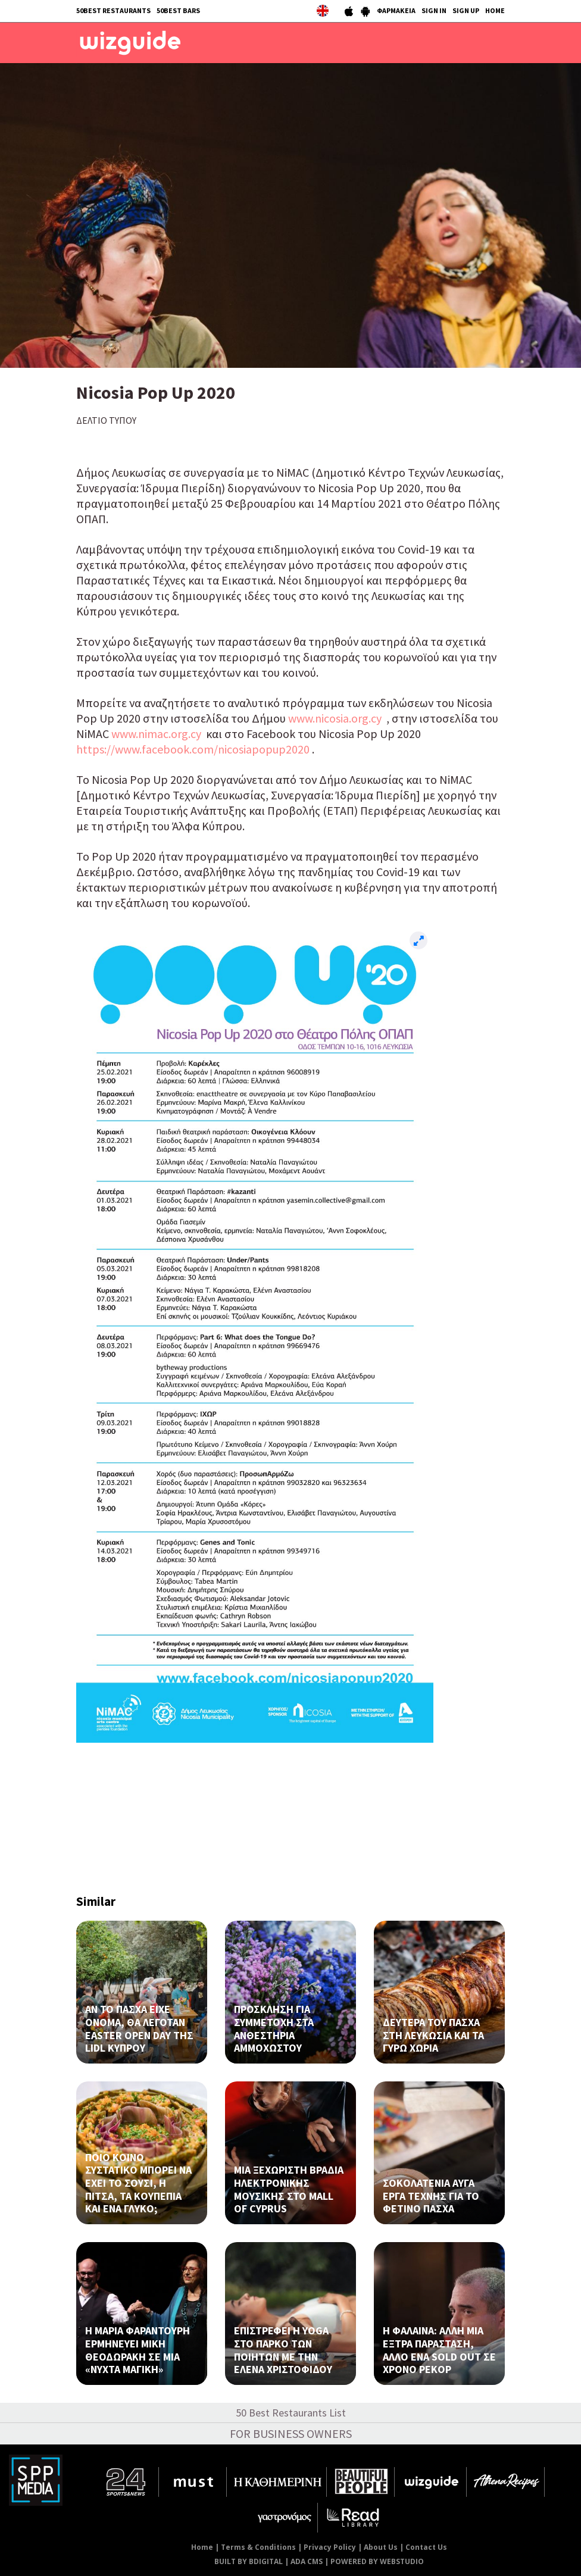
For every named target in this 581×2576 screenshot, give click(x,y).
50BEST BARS (178, 10)
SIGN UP (465, 10)
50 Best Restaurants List (291, 2412)
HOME (495, 10)
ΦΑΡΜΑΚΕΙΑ (396, 10)
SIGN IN (433, 10)
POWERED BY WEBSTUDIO (377, 2561)
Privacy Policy (330, 2547)
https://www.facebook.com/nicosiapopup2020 (193, 749)
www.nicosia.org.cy (335, 718)
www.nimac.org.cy (156, 733)
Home (202, 2547)
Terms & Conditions (258, 2547)
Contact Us (426, 2547)
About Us (381, 2547)
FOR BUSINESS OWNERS (291, 2433)
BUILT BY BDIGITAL (248, 2561)
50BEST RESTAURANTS (113, 10)
